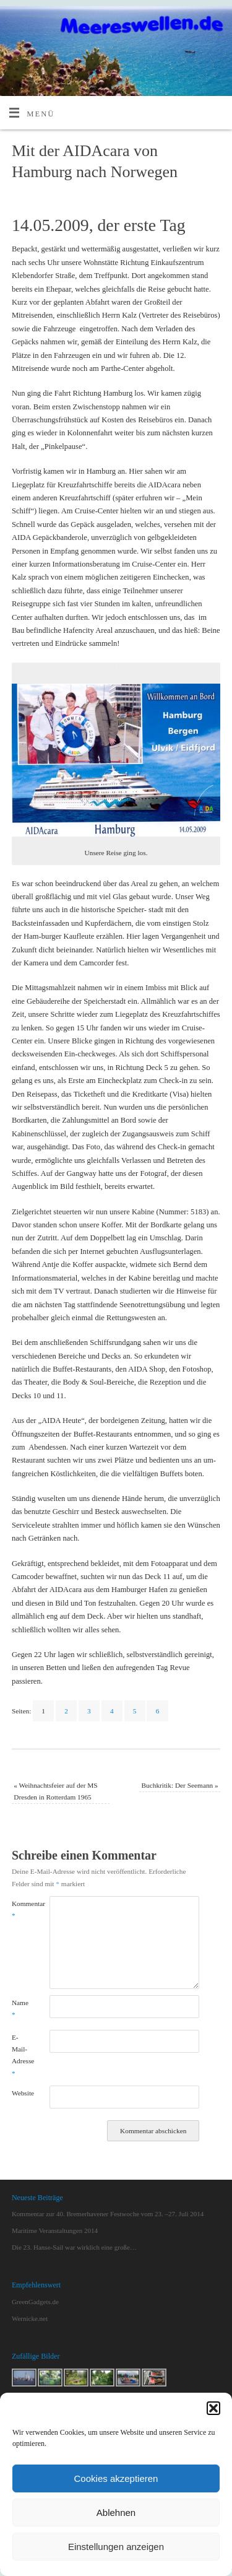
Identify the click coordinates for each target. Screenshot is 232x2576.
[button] (213, 2408)
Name (20, 2008)
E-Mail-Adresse (21, 2055)
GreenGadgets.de (35, 2301)
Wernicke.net (30, 2318)
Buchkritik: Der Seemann (179, 1785)
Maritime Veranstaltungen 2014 (55, 2230)
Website (21, 2093)
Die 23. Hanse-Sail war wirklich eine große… (74, 2247)
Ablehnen (116, 2512)
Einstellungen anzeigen (116, 2546)
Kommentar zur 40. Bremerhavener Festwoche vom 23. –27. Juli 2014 (108, 2213)
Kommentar (21, 1909)
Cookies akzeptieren (116, 2478)
